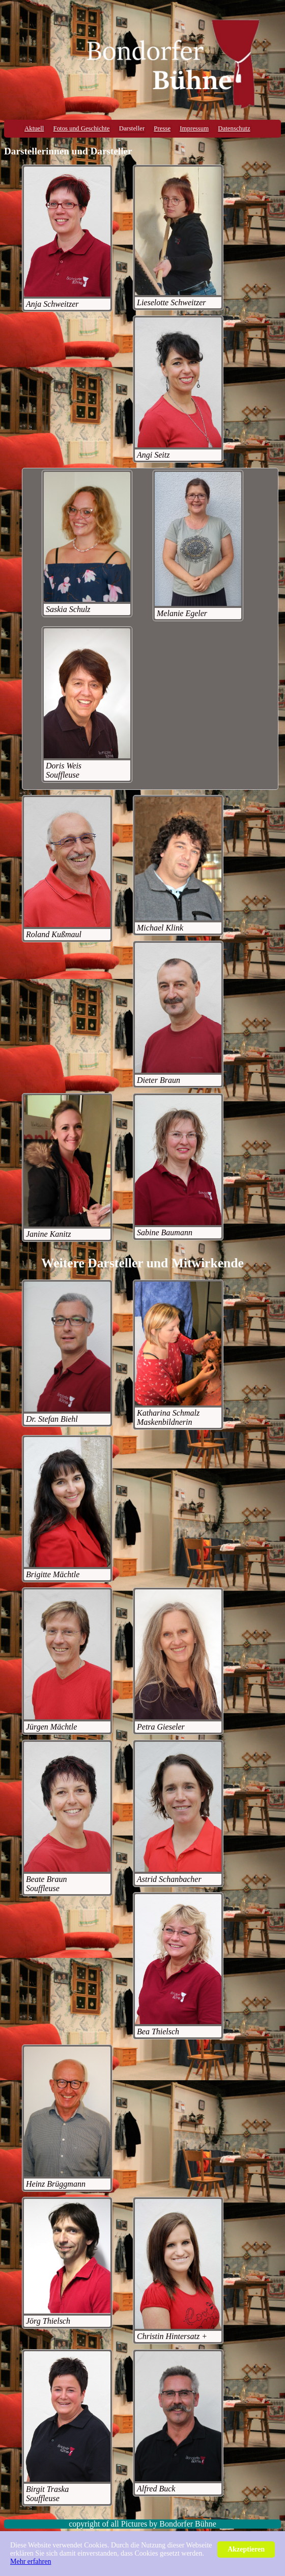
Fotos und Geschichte (81, 128)
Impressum (194, 128)
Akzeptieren (246, 2549)
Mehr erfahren (30, 2561)
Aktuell (34, 128)
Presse (162, 128)
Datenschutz (234, 128)
